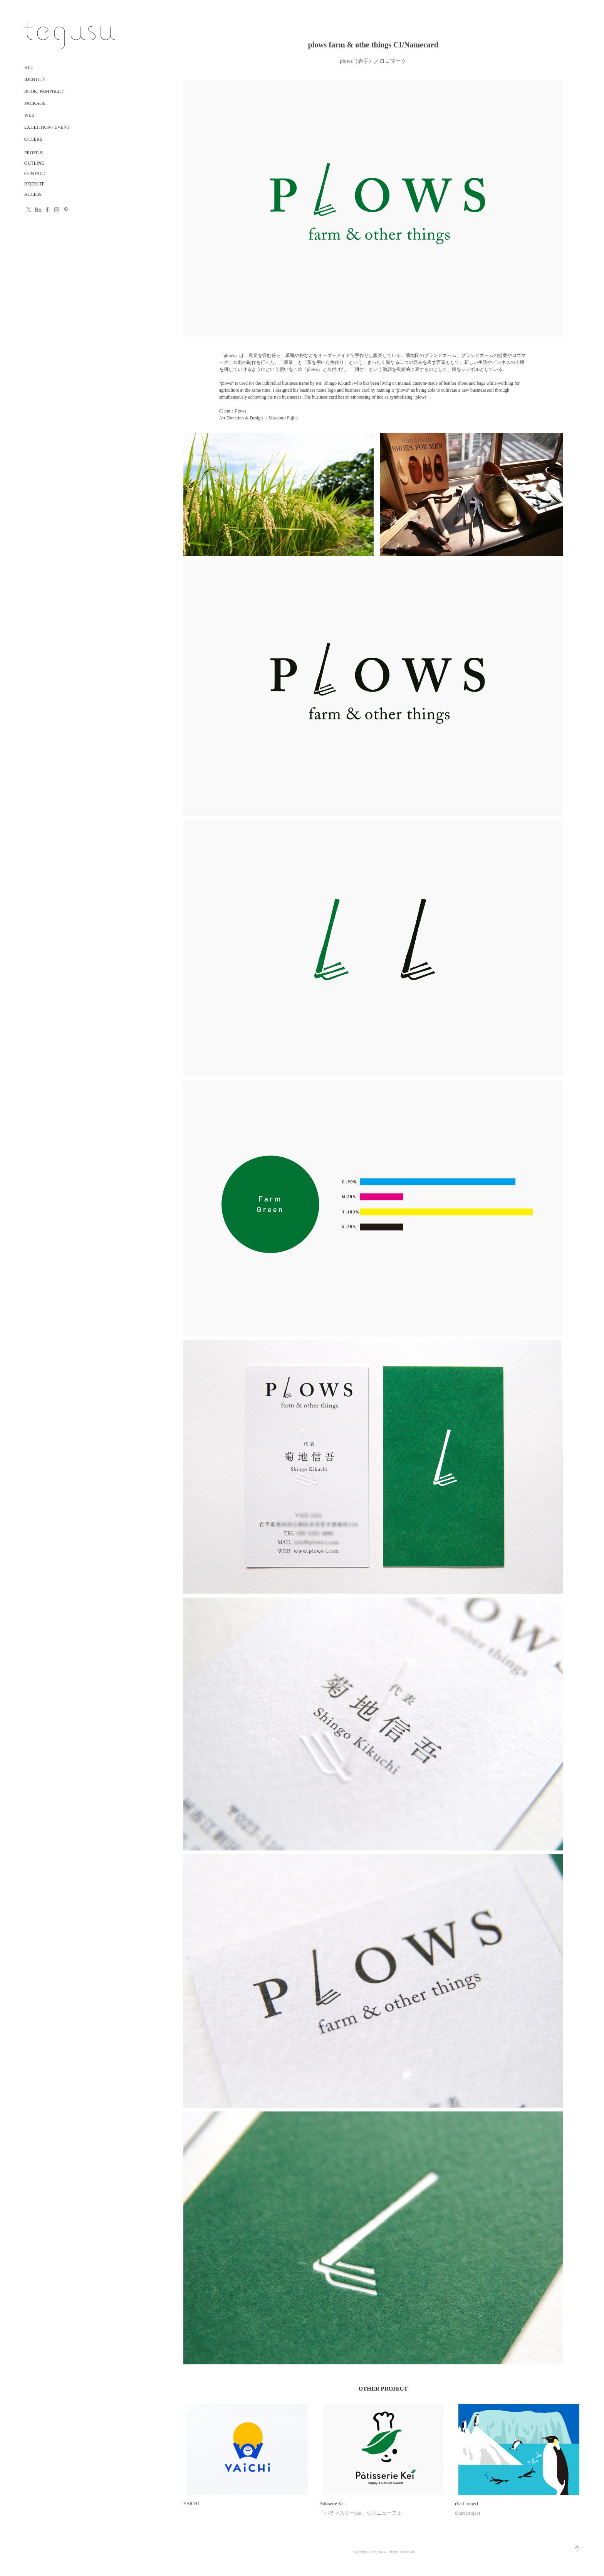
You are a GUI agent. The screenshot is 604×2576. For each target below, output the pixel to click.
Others (33, 139)
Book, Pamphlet (44, 91)
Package (35, 103)
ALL (28, 67)
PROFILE (33, 152)
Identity (35, 79)
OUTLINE (34, 163)
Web (29, 115)
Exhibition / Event (47, 127)
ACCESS (33, 194)
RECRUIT (34, 184)
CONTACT (35, 173)
